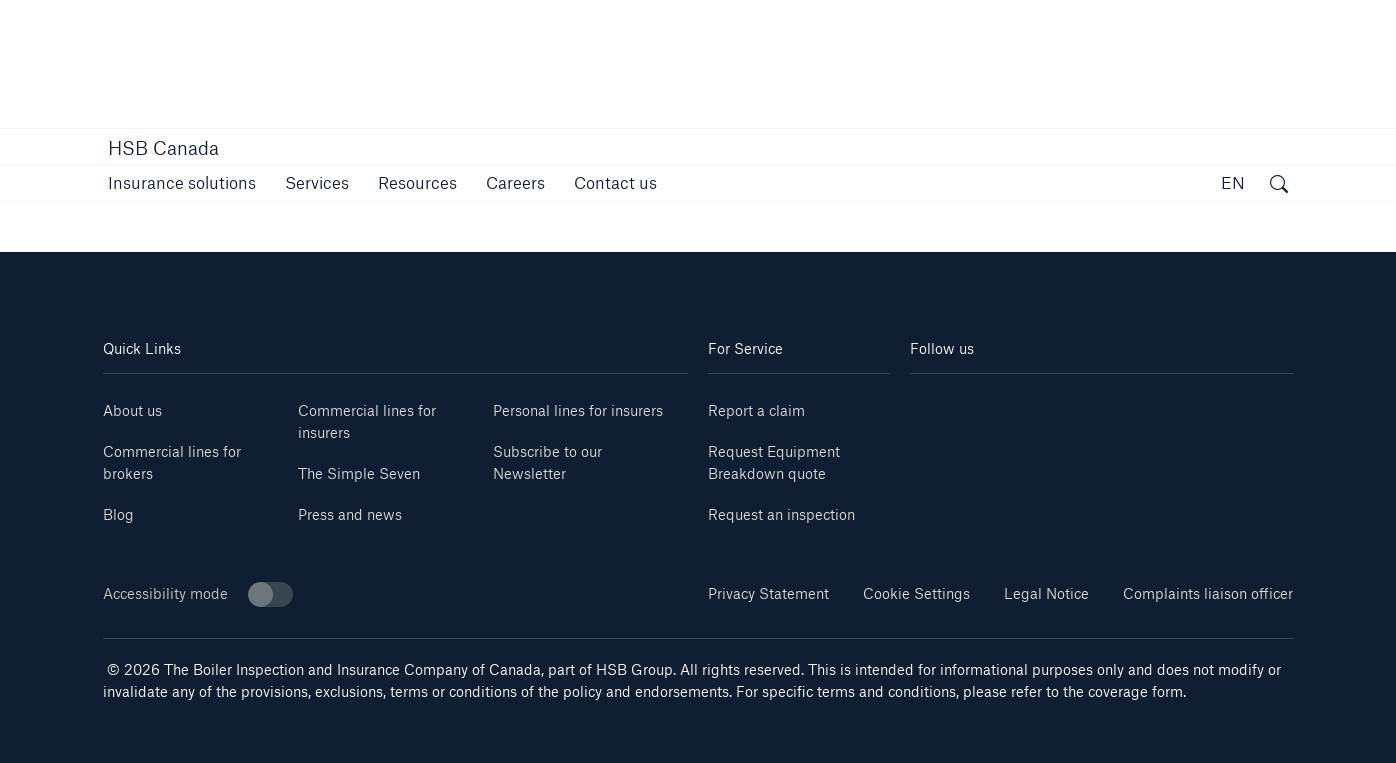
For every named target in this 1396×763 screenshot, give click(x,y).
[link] (515, 182)
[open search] (1279, 186)
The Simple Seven (359, 473)
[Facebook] (1006, 403)
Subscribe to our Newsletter (547, 462)
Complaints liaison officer (1208, 593)
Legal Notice (1046, 593)
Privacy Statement (768, 593)
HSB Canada (163, 148)
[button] (182, 182)
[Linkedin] (942, 403)
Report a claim (756, 410)
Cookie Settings (916, 593)
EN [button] (1233, 182)
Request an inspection (781, 514)
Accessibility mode (198, 594)
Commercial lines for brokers (172, 462)
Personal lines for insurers (578, 410)
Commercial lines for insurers (367, 421)
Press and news (350, 514)
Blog (118, 514)
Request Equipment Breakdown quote (774, 462)
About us (132, 410)
